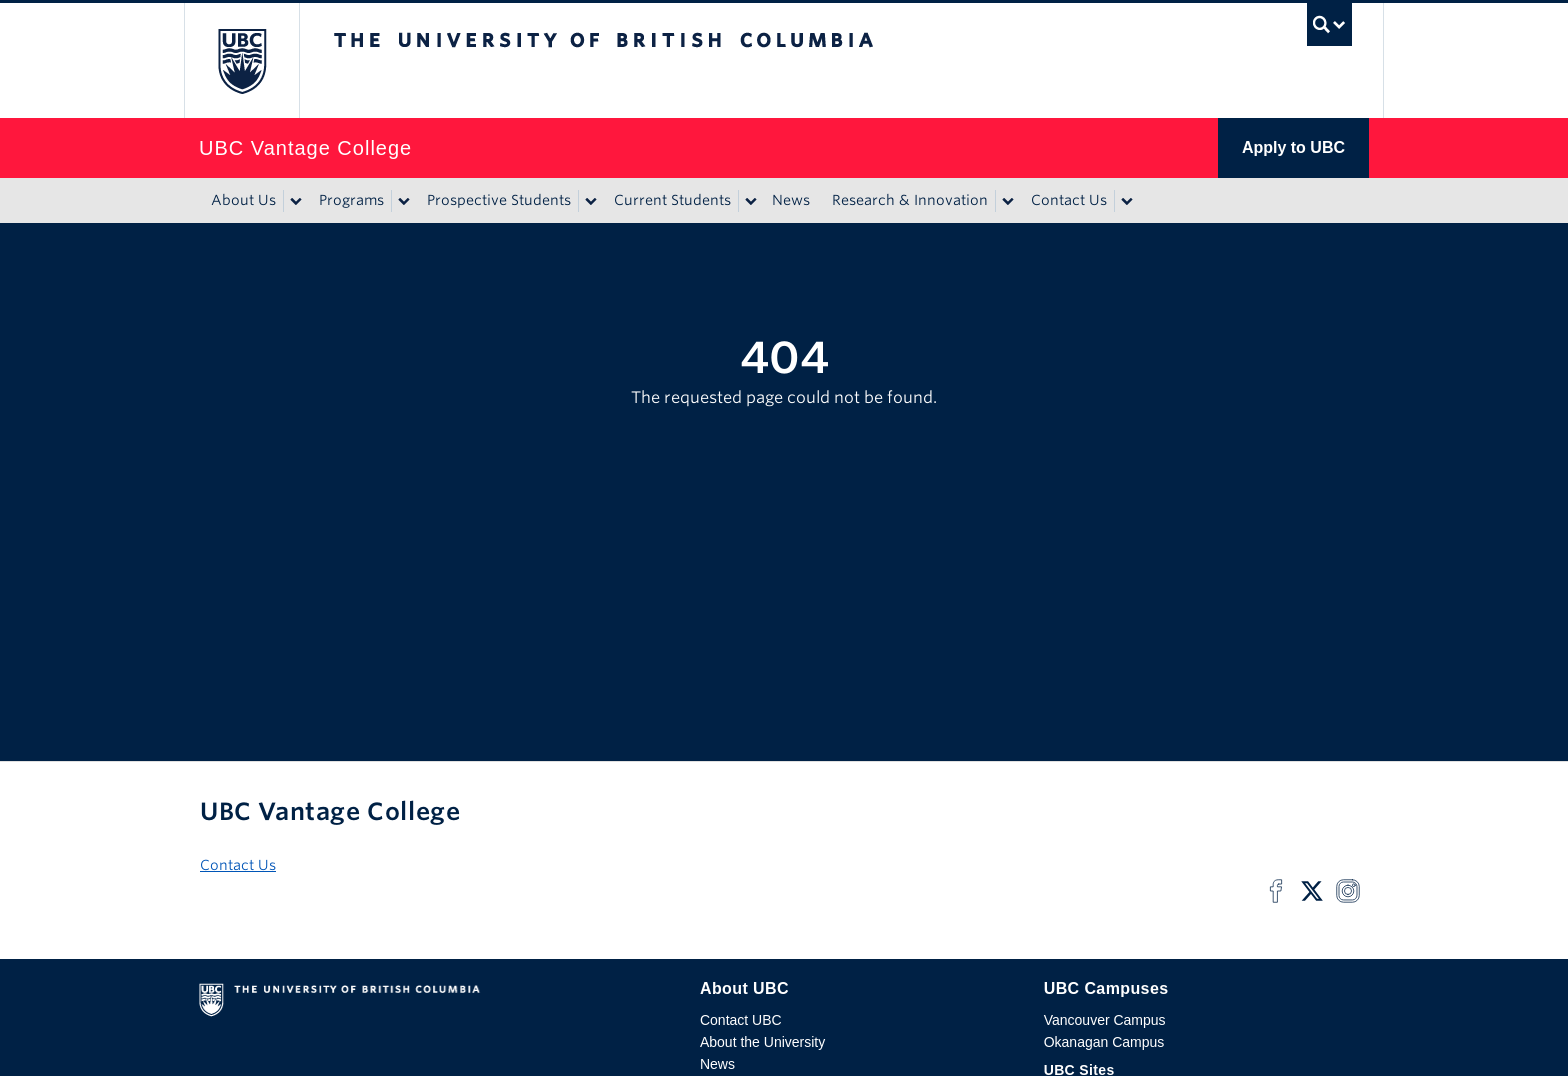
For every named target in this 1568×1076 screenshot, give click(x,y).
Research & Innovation (910, 200)
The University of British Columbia (241, 60)
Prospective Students (499, 200)
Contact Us (1069, 200)
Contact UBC (741, 1020)
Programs (351, 200)
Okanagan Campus (1104, 1042)
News (791, 200)
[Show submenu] (295, 201)
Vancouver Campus (1105, 1020)
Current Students (672, 200)
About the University (762, 1042)
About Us (243, 200)
